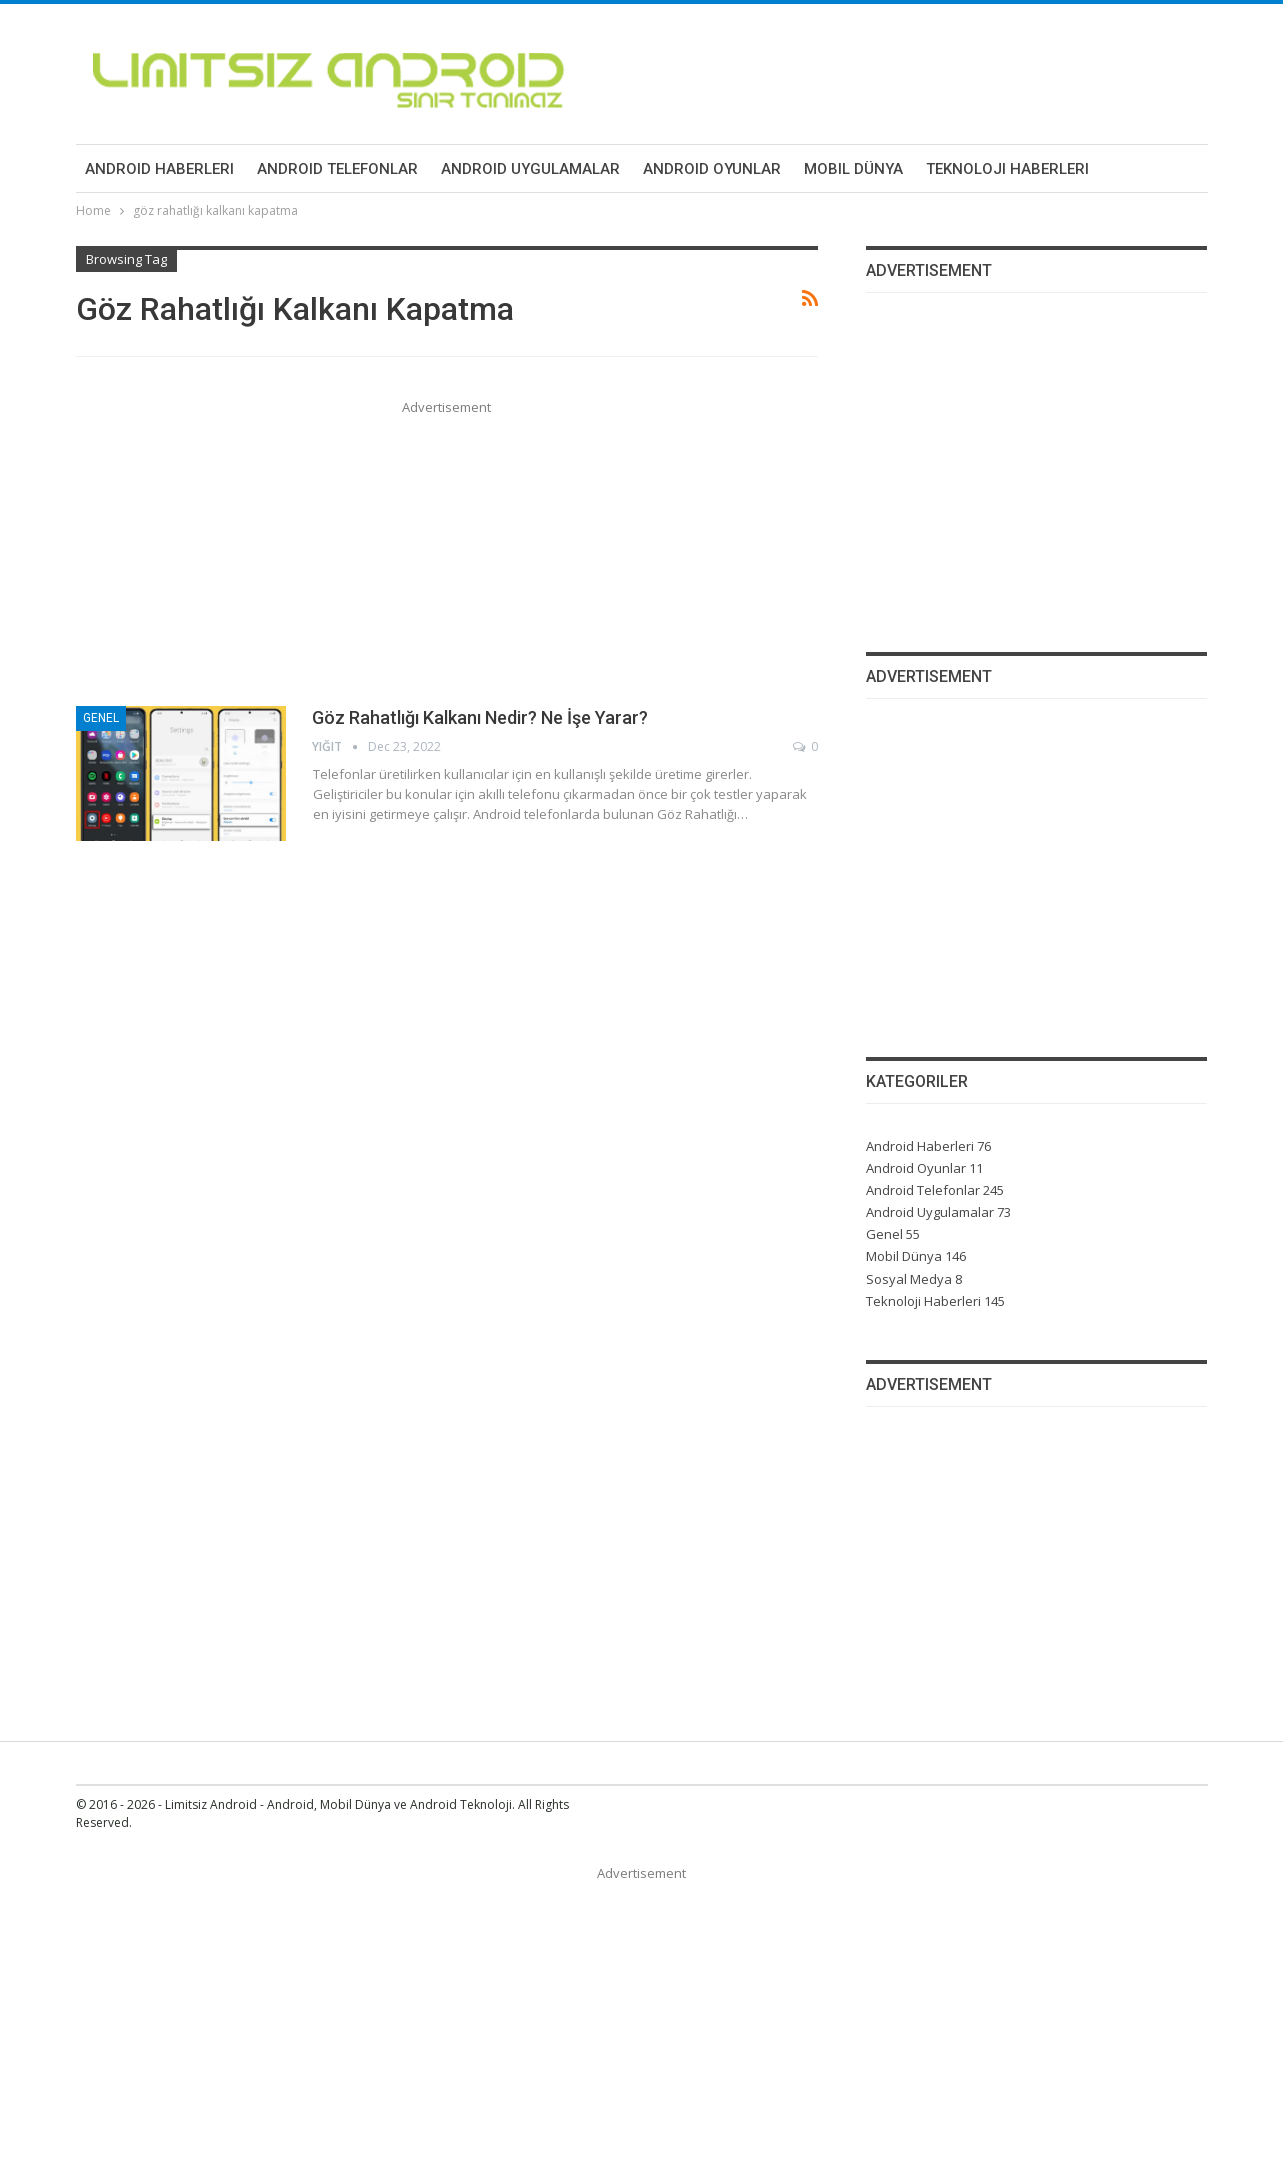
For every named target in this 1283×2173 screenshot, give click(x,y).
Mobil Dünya (853, 169)
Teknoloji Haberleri (1007, 169)
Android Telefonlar (337, 169)
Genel (101, 718)
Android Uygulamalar (530, 169)
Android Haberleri (159, 169)
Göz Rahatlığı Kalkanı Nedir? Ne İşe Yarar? (480, 717)
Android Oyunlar (712, 169)
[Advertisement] (447, 558)
